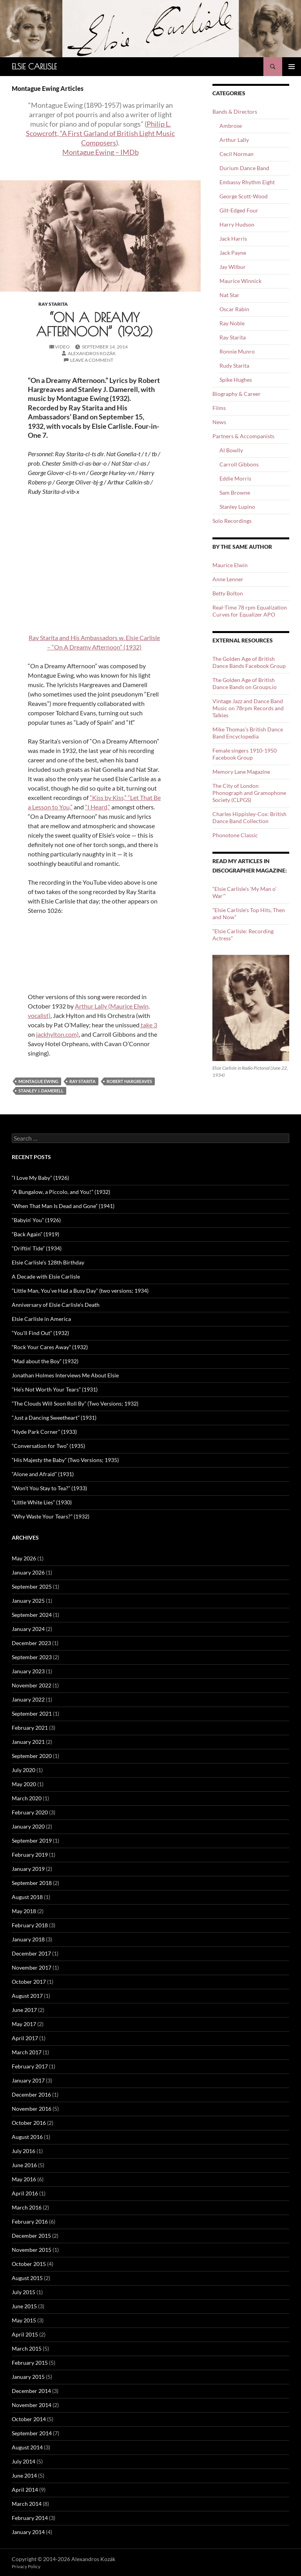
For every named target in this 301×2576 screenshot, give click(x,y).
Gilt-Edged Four (238, 210)
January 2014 (28, 2532)
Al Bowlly (231, 450)
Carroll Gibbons (239, 464)
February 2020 (30, 1812)
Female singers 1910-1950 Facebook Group (244, 754)
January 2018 (28, 1939)
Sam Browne (234, 492)
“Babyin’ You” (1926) (36, 1220)
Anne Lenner (227, 579)
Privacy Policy (26, 2566)
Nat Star (229, 295)
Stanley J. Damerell (40, 1090)
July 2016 (23, 2151)
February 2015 (30, 2362)
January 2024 (28, 1628)
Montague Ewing (38, 1081)
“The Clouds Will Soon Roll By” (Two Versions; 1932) (75, 1403)
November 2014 (31, 2405)
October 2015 (29, 2263)
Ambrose (230, 125)
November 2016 (31, 2108)
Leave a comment (91, 360)
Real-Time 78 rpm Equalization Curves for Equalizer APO (249, 611)
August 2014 (27, 2447)
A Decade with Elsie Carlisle (46, 1276)
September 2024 (32, 1614)
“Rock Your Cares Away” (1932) (50, 1347)
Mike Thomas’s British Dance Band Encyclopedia (247, 733)
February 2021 (30, 1727)
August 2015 (27, 2278)
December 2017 (31, 1953)
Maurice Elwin (230, 565)
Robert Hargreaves (129, 1081)
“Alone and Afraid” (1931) (43, 1474)
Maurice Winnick (240, 281)
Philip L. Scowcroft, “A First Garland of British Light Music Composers (100, 133)
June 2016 (24, 2165)
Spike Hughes (235, 379)
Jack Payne (232, 252)
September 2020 (32, 1755)
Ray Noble (232, 323)
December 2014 (31, 2390)
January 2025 (28, 1600)
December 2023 (31, 1643)
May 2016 (24, 2179)
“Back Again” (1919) (35, 1234)
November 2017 (31, 1967)
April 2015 (25, 2334)
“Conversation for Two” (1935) (48, 1445)
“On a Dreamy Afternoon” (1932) (94, 324)
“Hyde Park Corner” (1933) (44, 1431)
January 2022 (28, 1699)
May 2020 (24, 1784)
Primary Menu (291, 66)
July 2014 (23, 2461)
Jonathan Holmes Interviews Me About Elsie (65, 1375)
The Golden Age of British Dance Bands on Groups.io (244, 683)
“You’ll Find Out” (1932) (40, 1333)
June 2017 (24, 2009)
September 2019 (32, 1840)
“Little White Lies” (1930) (42, 1502)
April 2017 (25, 2038)
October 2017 (29, 1981)
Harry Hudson (236, 224)
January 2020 (28, 1826)
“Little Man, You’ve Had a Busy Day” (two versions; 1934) (80, 1290)
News (219, 422)
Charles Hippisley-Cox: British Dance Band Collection (249, 817)
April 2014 (25, 2489)
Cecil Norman (236, 154)
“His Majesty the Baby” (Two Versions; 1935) (65, 1460)
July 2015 (23, 2292)
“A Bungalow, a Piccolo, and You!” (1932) (61, 1191)
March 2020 (27, 1798)
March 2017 (27, 2052)
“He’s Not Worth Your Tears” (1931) (55, 1389)
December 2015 (31, 2235)
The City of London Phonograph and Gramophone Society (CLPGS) (249, 792)
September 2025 (32, 1586)
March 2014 (27, 2503)
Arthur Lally (234, 139)
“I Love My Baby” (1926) (40, 1177)
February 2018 (30, 1925)
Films (219, 408)
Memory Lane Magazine (241, 771)
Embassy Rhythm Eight (247, 182)
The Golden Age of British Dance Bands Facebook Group (249, 662)
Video (62, 347)
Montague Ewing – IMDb (100, 152)
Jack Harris (233, 238)
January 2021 (28, 1741)
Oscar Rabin (234, 309)
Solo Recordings (232, 520)
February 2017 (30, 2066)
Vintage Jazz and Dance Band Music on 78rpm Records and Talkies (248, 708)
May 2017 (24, 2024)
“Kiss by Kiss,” (109, 797)
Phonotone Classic (235, 835)
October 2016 (29, 2122)
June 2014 (24, 2475)
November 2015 (31, 2249)
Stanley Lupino (237, 506)
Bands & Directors (234, 111)
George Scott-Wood (243, 196)
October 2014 (29, 2419)
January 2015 (28, 2376)
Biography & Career (236, 393)
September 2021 (32, 1713)
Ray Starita (53, 304)
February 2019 (30, 1854)
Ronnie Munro (237, 351)
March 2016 (27, 2207)
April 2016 (25, 2193)
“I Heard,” (97, 807)
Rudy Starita (234, 365)
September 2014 (32, 2433)
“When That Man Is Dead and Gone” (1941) (63, 1206)
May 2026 (24, 1558)
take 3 (148, 1025)
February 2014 (30, 2517)
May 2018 (24, 1911)
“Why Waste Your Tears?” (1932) (50, 1516)
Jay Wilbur (232, 266)
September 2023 (32, 1657)
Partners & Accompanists (243, 436)
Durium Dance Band (244, 168)
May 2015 (24, 2320)
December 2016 (31, 2094)
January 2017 (28, 2080)
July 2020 (23, 1770)
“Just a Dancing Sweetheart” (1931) (54, 1417)
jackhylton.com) (57, 1034)
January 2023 (28, 1671)
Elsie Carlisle (34, 66)
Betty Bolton (227, 593)
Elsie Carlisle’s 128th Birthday (48, 1262)
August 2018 (27, 1897)
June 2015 (24, 2306)
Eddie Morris (235, 478)
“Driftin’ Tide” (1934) (37, 1248)
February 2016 (30, 2221)
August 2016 (27, 2136)
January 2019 (28, 1868)
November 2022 (31, 1685)
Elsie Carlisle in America (41, 1318)
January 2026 (28, 1572)
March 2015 (27, 2348)
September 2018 (32, 1882)
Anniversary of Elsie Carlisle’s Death (56, 1304)
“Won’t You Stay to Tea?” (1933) (49, 1488)
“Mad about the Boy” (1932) (45, 1361)
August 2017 (27, 1995)
